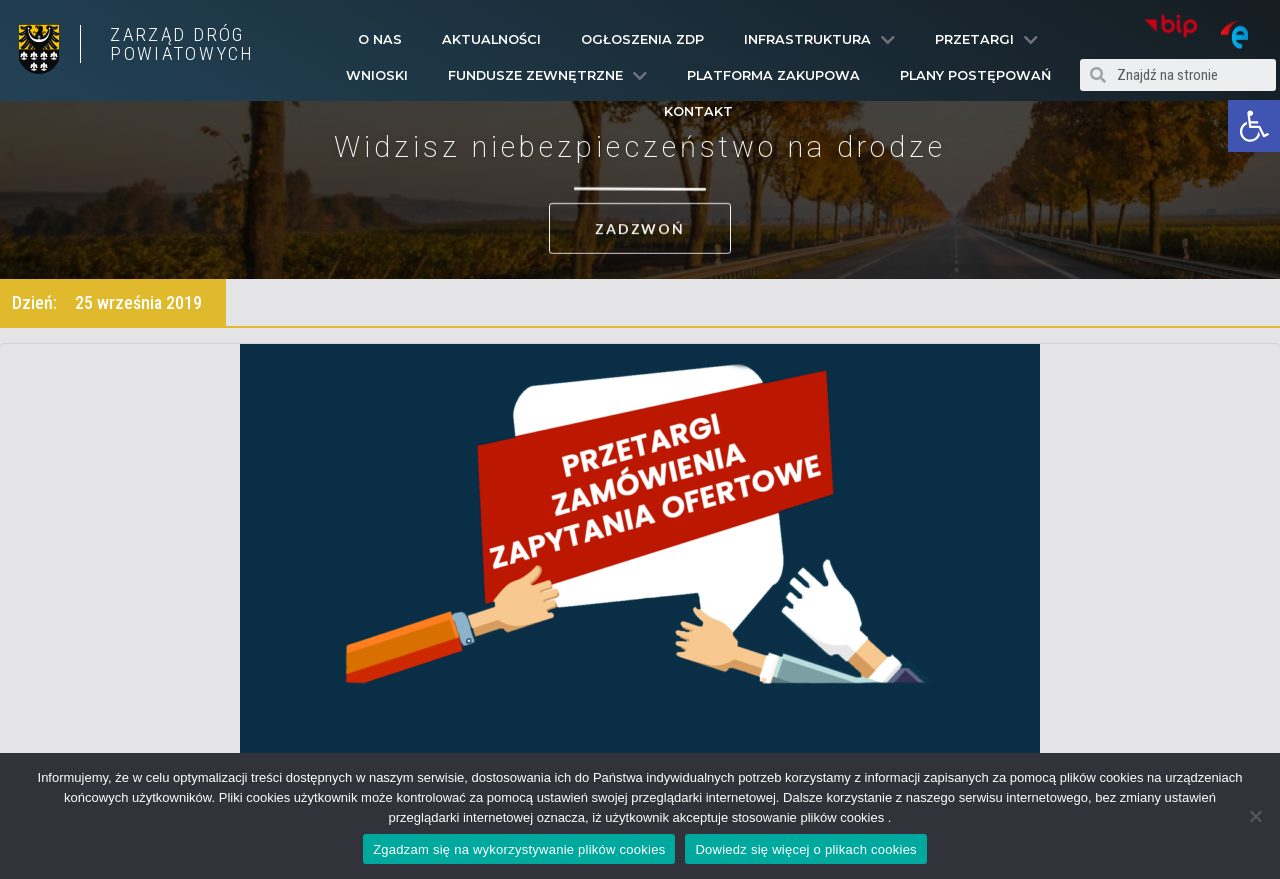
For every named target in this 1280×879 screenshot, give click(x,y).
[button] (1254, 126)
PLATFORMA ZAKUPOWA (773, 75)
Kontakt (698, 111)
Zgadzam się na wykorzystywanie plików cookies (519, 849)
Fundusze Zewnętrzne (547, 76)
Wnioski (377, 75)
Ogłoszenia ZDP (642, 39)
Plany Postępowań (975, 75)
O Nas (380, 39)
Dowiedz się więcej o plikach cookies (805, 849)
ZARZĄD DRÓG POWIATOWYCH (182, 44)
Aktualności (491, 39)
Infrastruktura (819, 40)
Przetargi (986, 40)
